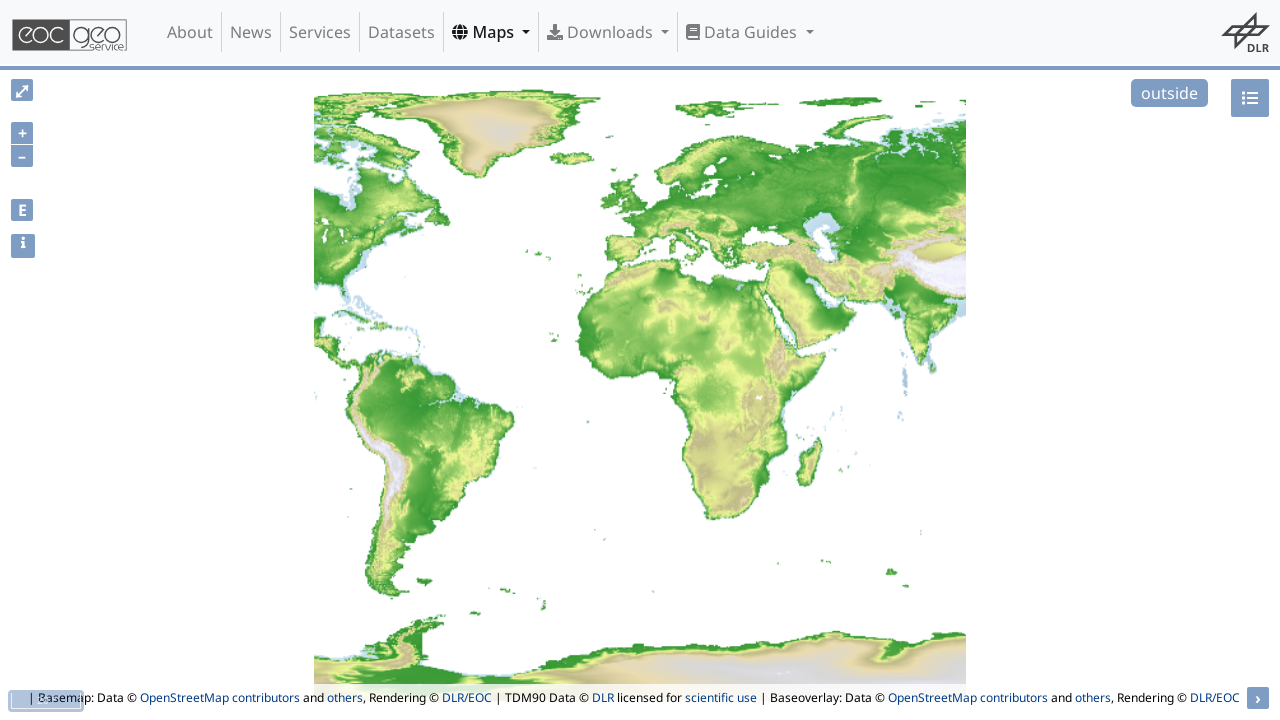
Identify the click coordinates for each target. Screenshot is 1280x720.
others (345, 697)
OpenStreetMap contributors (220, 697)
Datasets (401, 32)
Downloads (602, 32)
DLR (603, 697)
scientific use (721, 697)
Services (320, 32)
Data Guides (743, 32)
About (190, 32)
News (251, 32)
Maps (485, 32)
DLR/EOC (467, 697)
